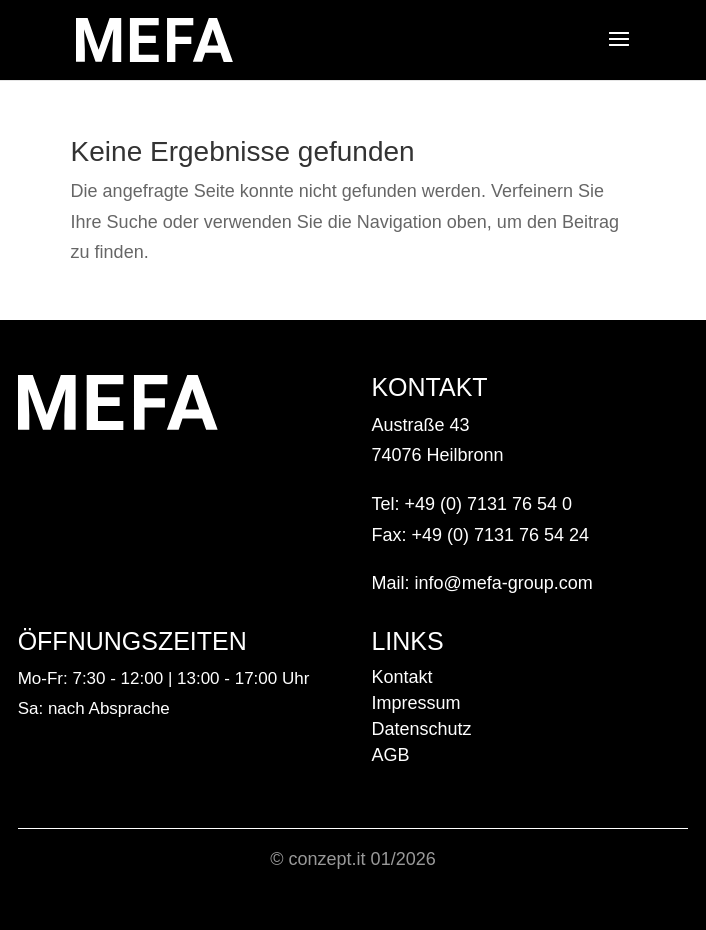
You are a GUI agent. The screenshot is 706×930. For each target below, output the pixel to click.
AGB (390, 755)
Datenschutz (421, 729)
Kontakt (401, 677)
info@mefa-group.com (503, 583)
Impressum (415, 703)
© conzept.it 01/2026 (352, 859)
